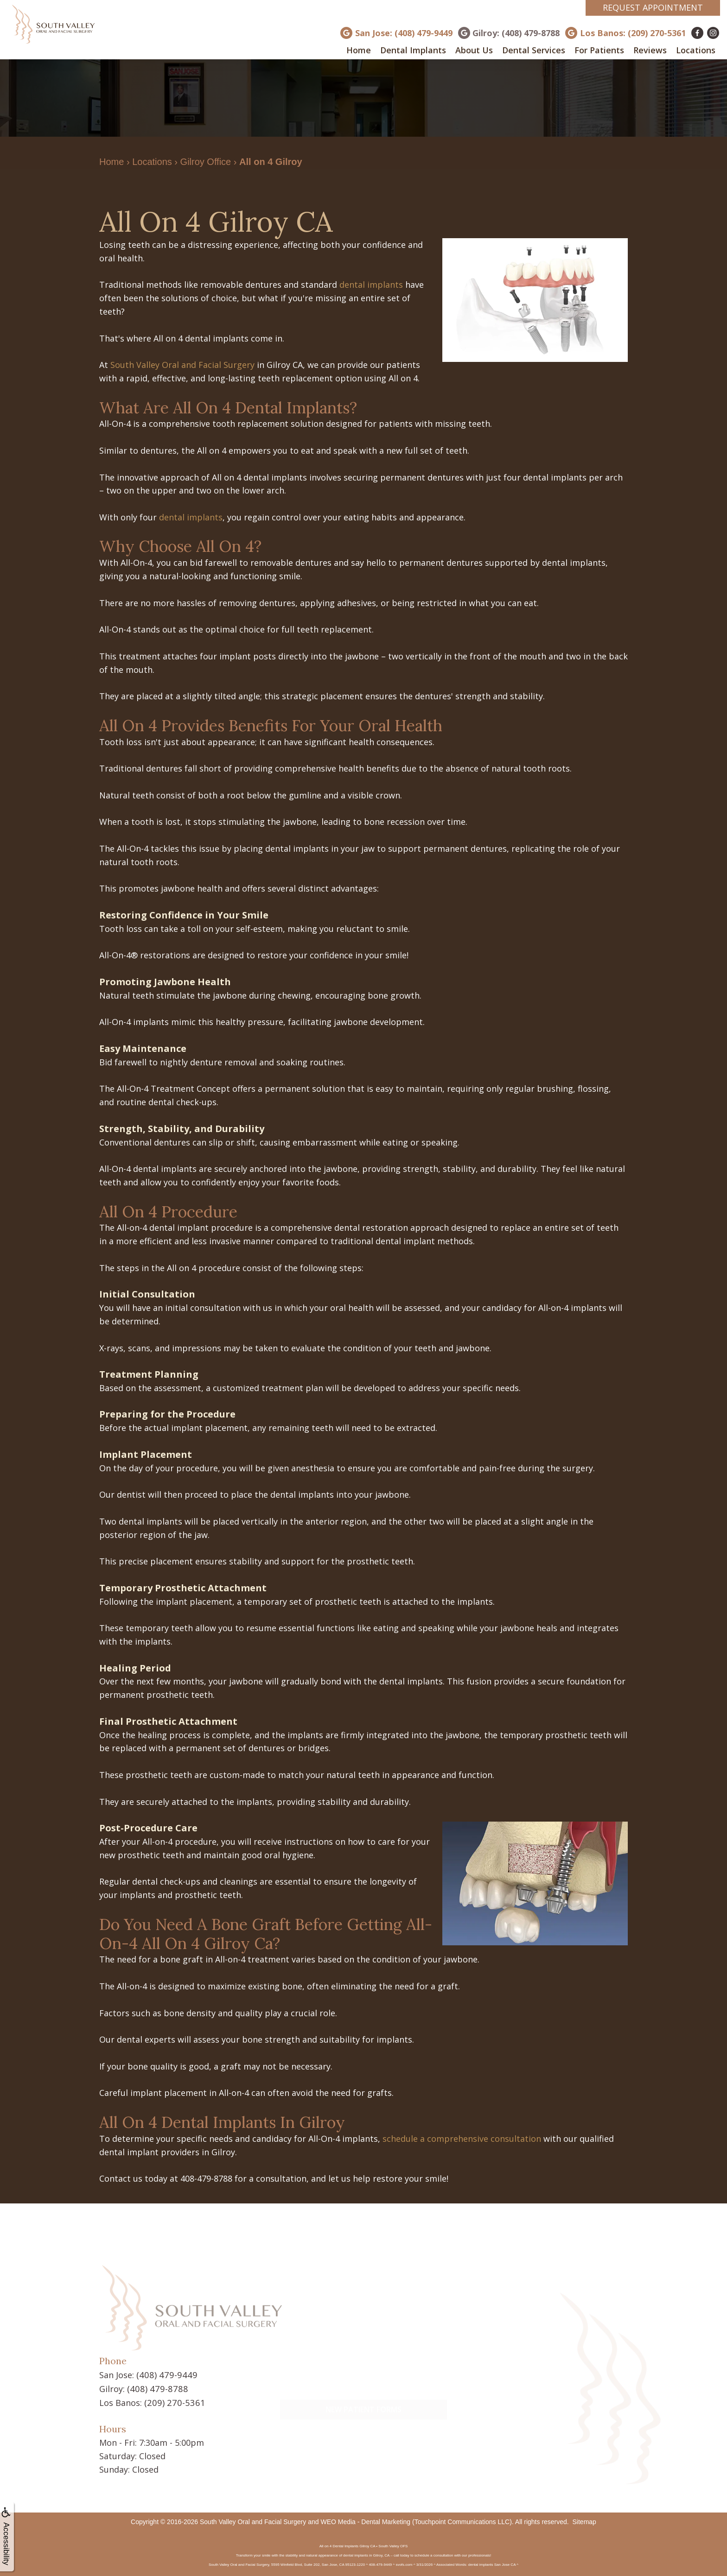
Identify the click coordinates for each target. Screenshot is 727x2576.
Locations (695, 50)
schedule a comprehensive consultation (462, 2138)
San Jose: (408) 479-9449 (404, 32)
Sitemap (584, 2520)
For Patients (599, 50)
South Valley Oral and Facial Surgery (182, 364)
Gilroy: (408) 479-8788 (516, 32)
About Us (474, 50)
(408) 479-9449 (164, 2374)
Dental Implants (413, 50)
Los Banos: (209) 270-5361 (633, 32)
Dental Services (533, 50)
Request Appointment (653, 7)
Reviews (650, 50)
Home (358, 50)
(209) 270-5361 (172, 2401)
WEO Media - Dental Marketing (365, 2520)
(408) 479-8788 (155, 2387)
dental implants (371, 284)
